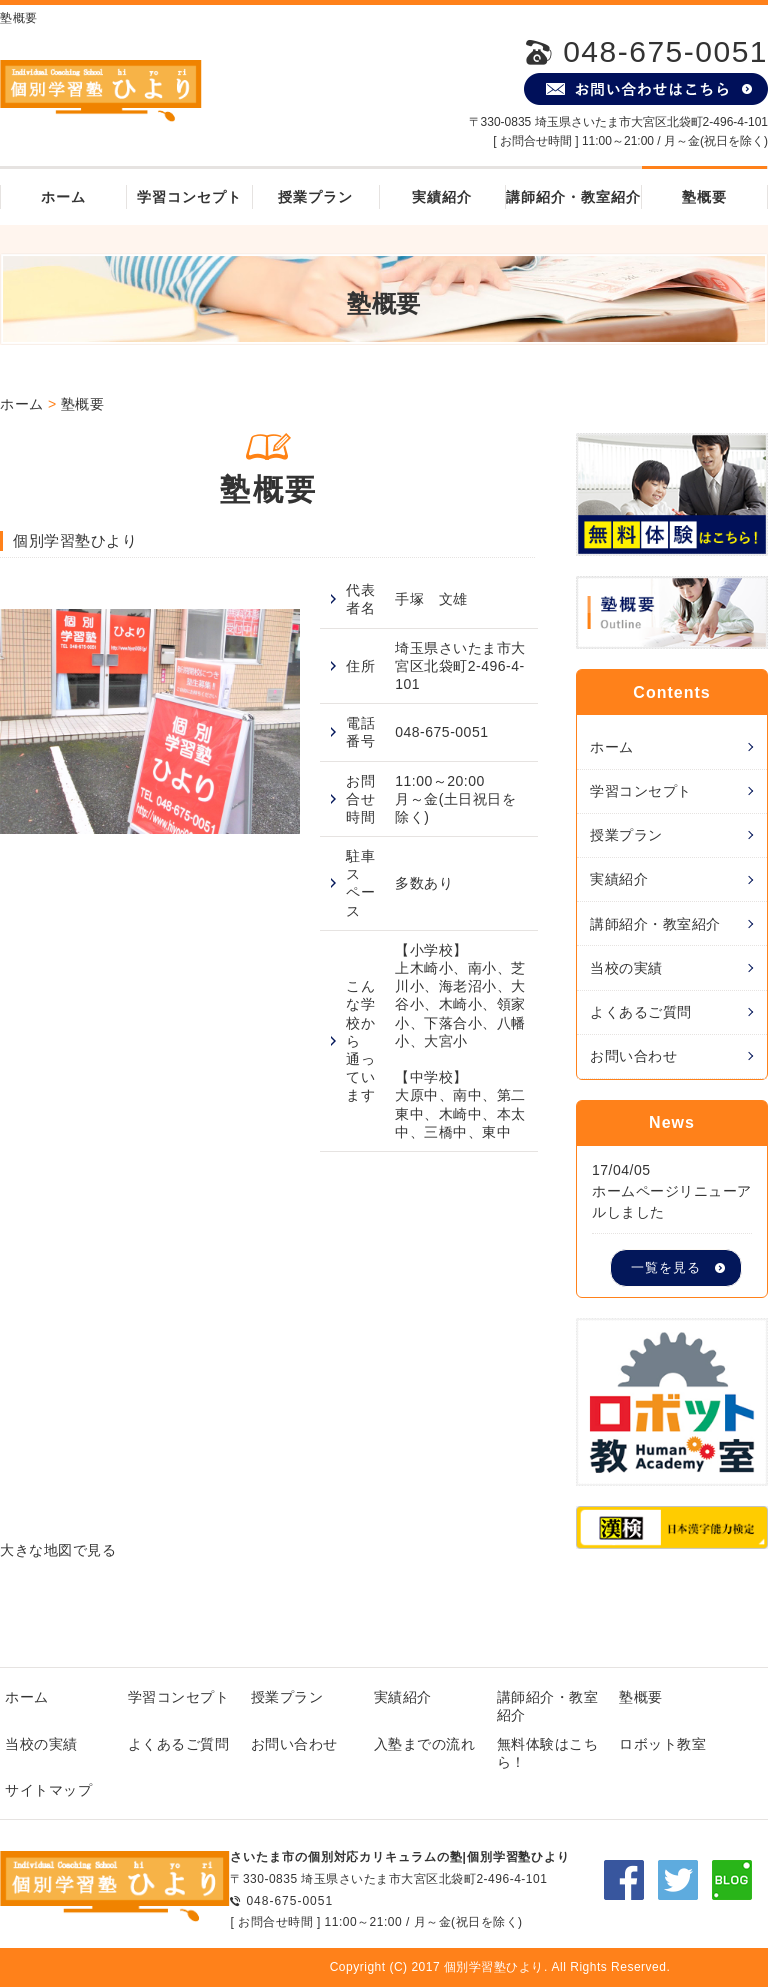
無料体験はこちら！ (548, 1753)
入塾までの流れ (425, 1744)
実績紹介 (442, 197)
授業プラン (315, 197)
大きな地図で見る (58, 1550)
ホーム (63, 197)
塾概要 (704, 197)
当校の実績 (626, 968)
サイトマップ (48, 1790)
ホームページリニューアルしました (672, 1201)
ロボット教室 (662, 1744)
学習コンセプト (189, 197)
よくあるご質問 (641, 1012)
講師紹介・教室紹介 (573, 197)
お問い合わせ (633, 1056)
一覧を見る (666, 1268)
